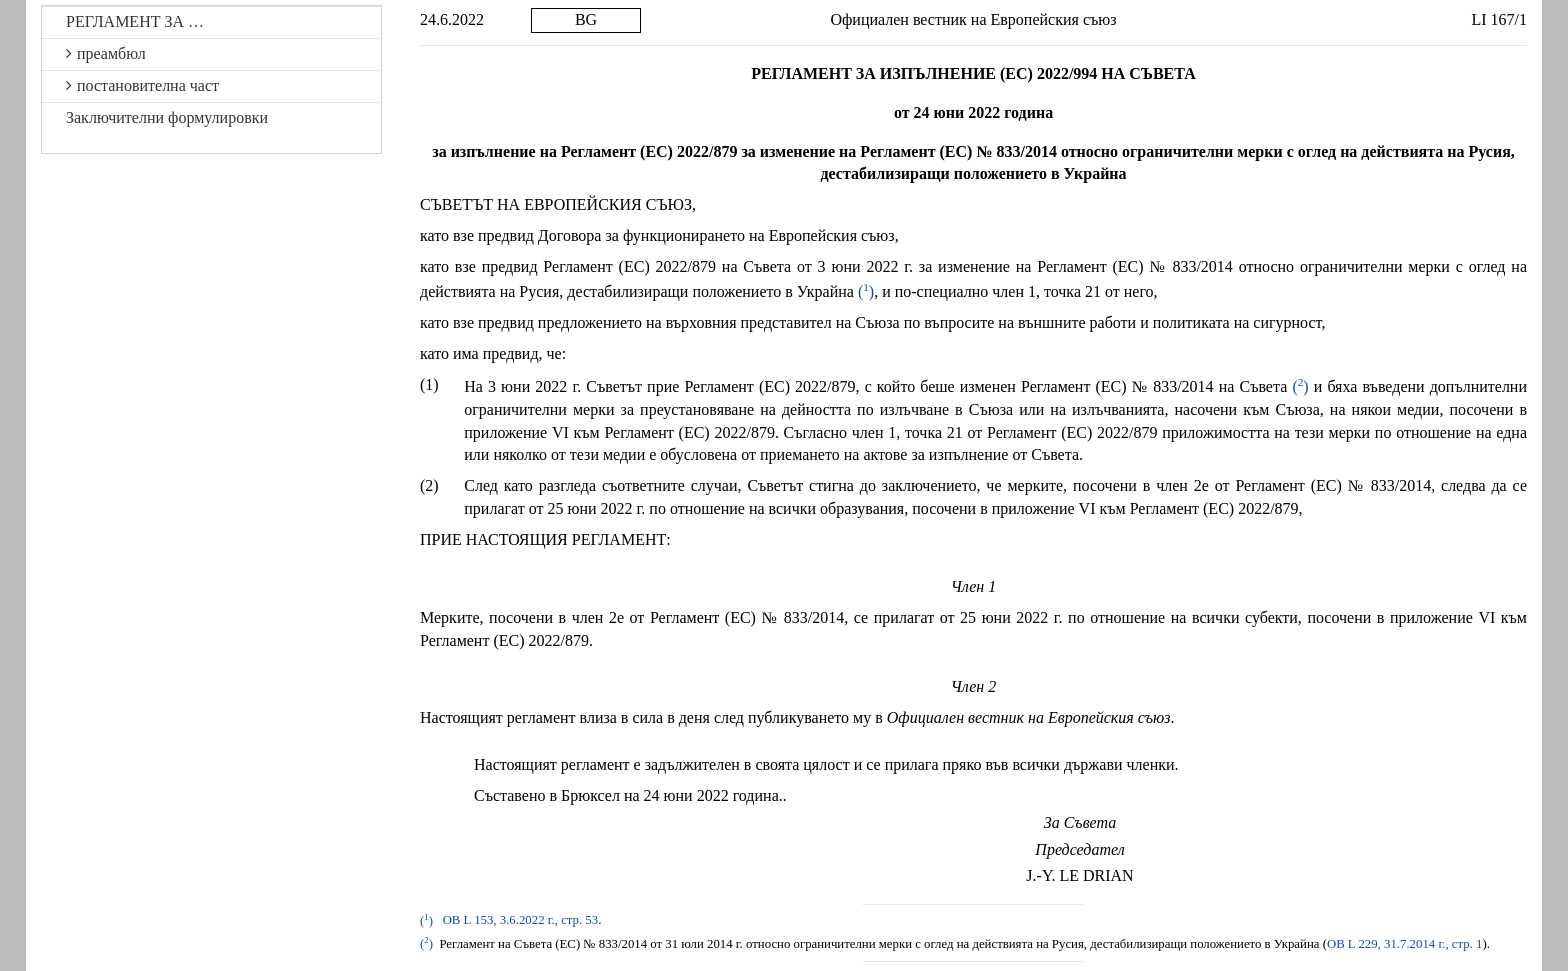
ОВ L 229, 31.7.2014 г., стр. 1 (1405, 944)
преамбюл (106, 53)
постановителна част (142, 85)
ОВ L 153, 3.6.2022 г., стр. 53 (521, 921)
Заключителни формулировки (167, 117)
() (866, 291)
